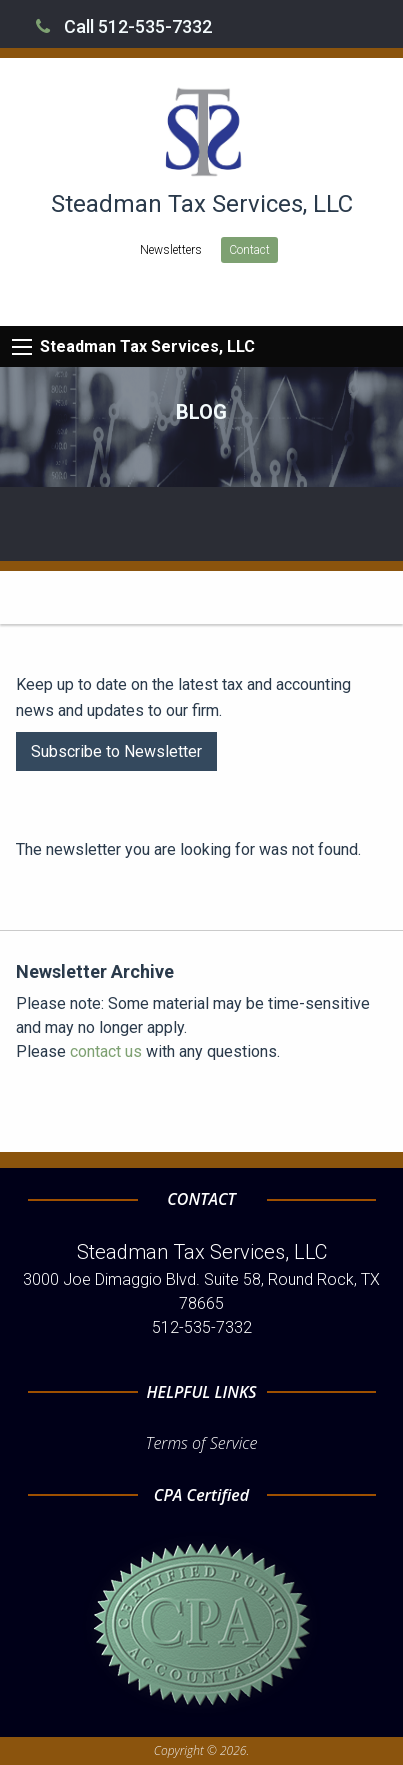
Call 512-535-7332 (124, 26)
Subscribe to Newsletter (116, 751)
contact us (106, 1051)
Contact (249, 250)
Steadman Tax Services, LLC (147, 346)
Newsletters (171, 250)
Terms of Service (202, 1443)
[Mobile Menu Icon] (22, 347)
